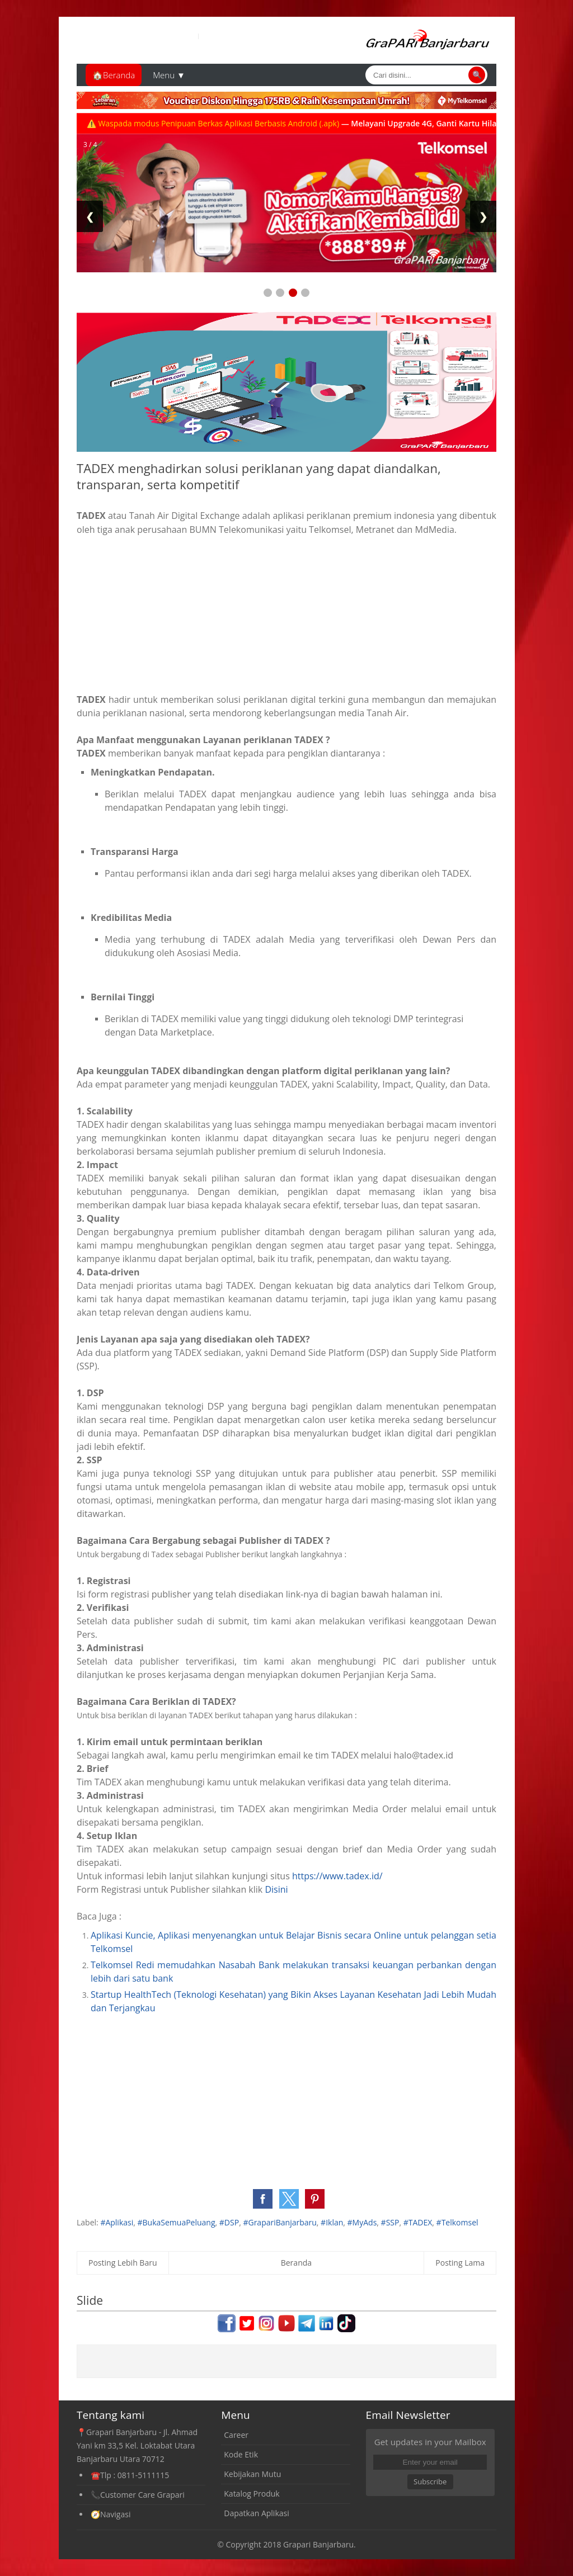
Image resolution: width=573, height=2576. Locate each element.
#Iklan (332, 2222)
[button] (263, 2199)
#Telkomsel (457, 2222)
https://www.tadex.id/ (337, 1876)
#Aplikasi (116, 2222)
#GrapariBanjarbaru (279, 2222)
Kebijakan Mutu (252, 2474)
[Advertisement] (286, 615)
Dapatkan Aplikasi (256, 2513)
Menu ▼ (169, 75)
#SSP (390, 2222)
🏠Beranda (113, 75)
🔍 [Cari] (477, 74)
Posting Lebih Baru (122, 2262)
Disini (276, 1889)
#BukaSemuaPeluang (176, 2222)
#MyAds (362, 2222)
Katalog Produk (251, 2493)
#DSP (229, 2222)
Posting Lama (460, 2262)
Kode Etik (241, 2454)
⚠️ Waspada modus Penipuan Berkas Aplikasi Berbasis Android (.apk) (236, 123)
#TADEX (418, 2222)
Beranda (296, 2262)
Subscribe (430, 2481)
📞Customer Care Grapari (138, 2494)
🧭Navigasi (110, 2514)
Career (236, 2435)
